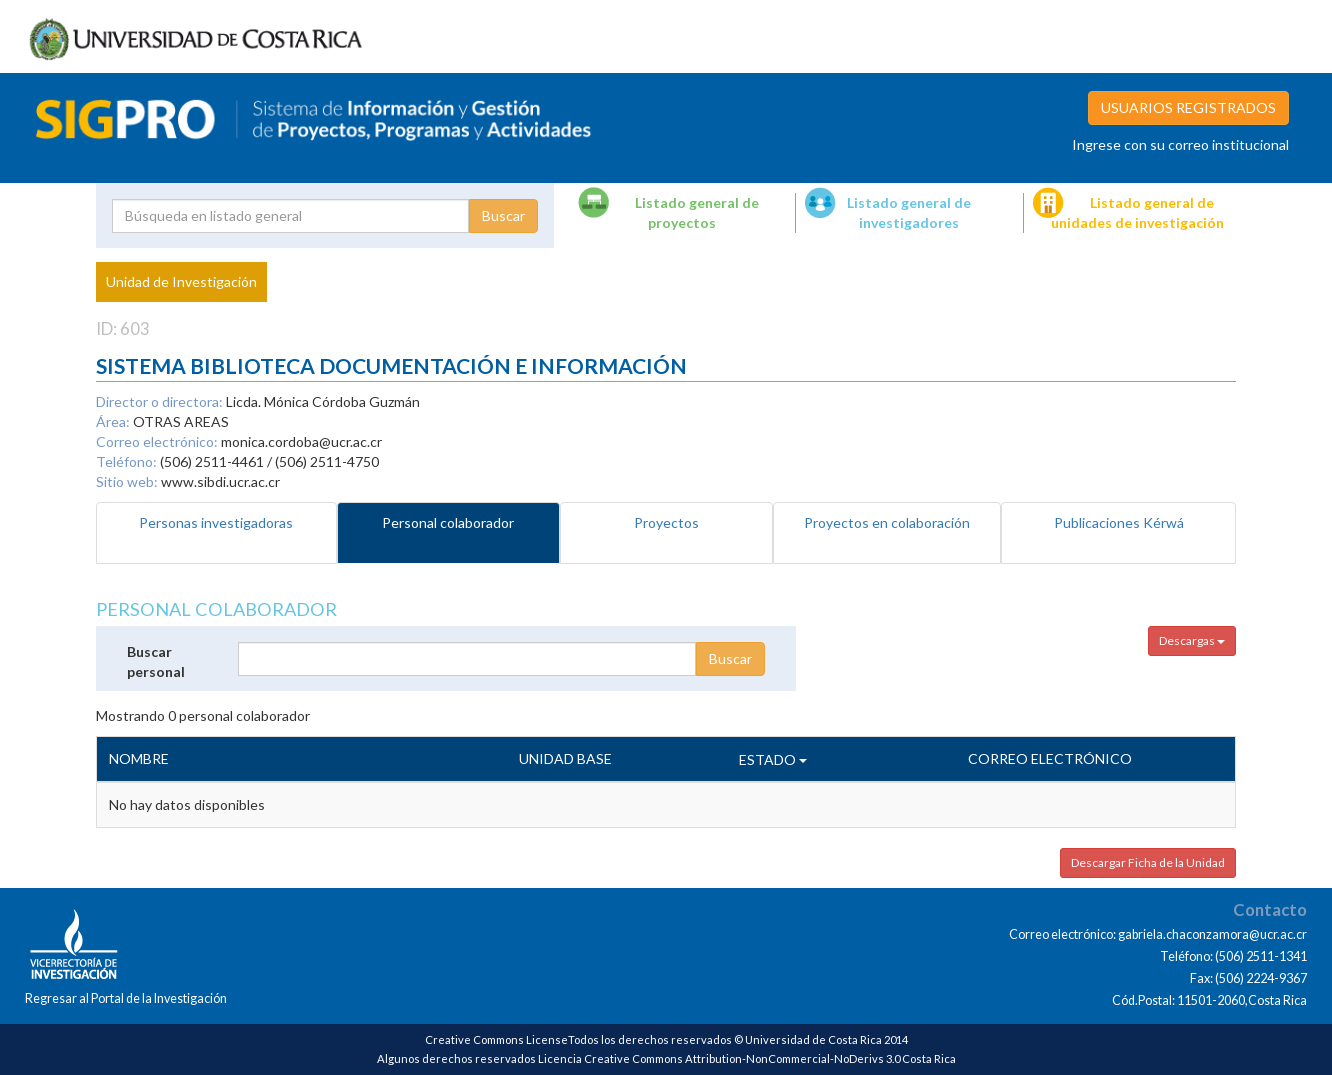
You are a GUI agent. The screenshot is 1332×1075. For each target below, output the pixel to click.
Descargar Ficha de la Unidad (1148, 862)
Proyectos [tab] (666, 522)
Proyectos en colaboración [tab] (887, 522)
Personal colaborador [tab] (448, 522)
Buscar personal (156, 661)
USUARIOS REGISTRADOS (1188, 107)
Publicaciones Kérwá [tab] (1119, 522)
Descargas (1192, 640)
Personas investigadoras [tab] (216, 522)
